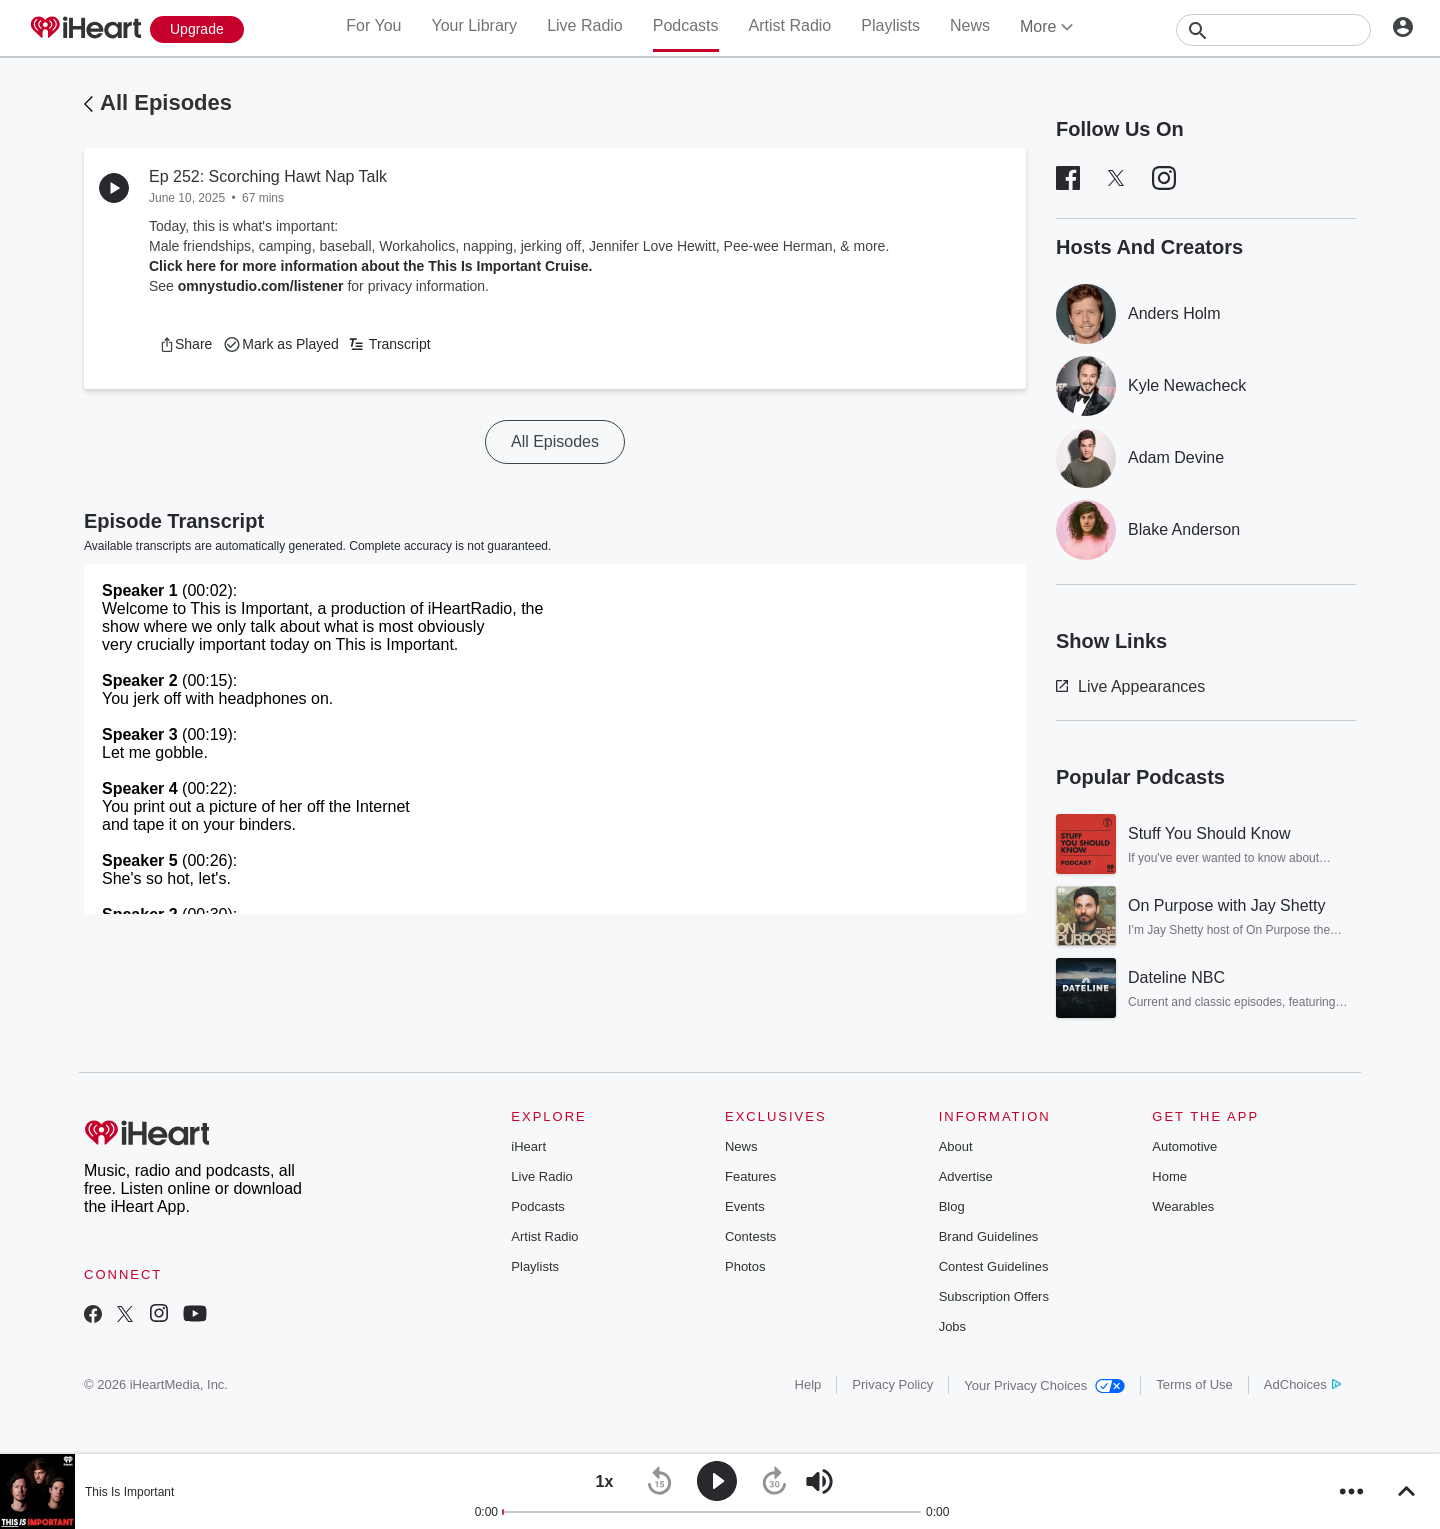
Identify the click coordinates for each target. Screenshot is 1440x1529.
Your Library (474, 25)
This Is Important (129, 1492)
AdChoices (1302, 1384)
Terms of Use (1194, 1384)
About (956, 1146)
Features (750, 1176)
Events (745, 1206)
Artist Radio (790, 25)
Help (808, 1384)
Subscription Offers (994, 1296)
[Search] (1273, 30)
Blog (952, 1206)
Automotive (1184, 1146)
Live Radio (585, 25)
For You (373, 25)
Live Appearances (1130, 686)
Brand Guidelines (989, 1236)
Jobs (952, 1326)
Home (1169, 1176)
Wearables (1183, 1206)
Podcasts (686, 25)
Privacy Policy (892, 1384)
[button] (185, 344)
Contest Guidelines (994, 1266)
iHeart (528, 1146)
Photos (745, 1266)
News (970, 25)
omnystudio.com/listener (261, 286)
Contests (750, 1236)
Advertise (966, 1176)
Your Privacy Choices (1044, 1385)
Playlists (890, 25)
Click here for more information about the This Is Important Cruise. (370, 266)
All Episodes (166, 102)
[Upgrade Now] (197, 29)
